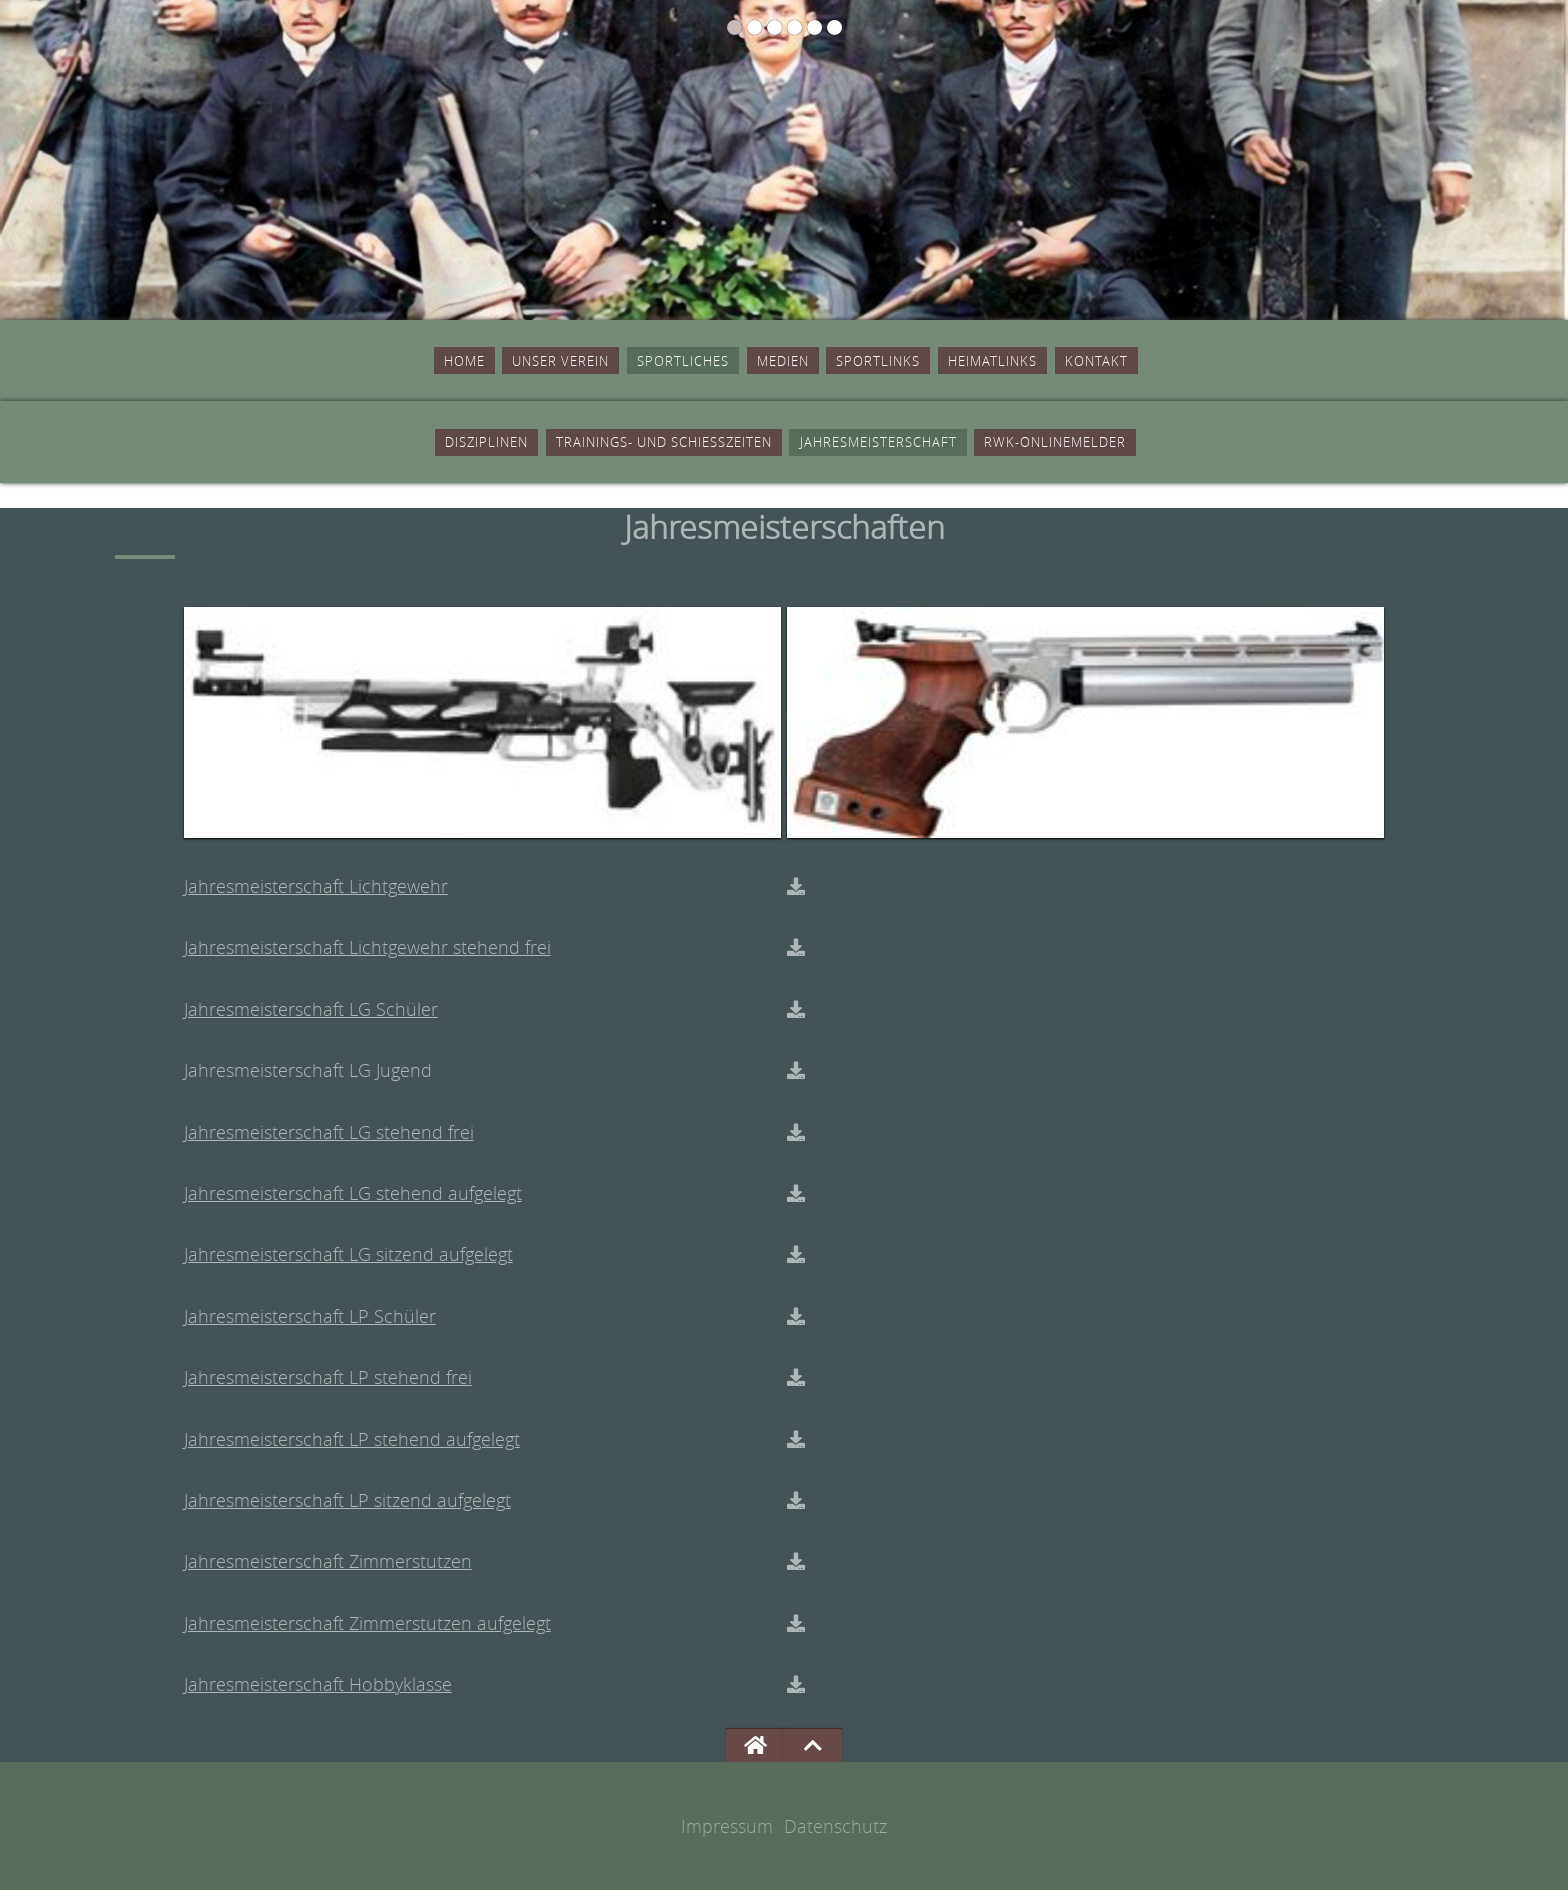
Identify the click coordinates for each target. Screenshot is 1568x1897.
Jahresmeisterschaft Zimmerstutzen (328, 1569)
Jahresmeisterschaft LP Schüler (310, 1323)
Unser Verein (469, 362)
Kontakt (1215, 362)
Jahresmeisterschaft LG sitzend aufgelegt (348, 1262)
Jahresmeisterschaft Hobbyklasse (318, 1692)
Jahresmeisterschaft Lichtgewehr (316, 893)
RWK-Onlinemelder (1188, 447)
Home (335, 362)
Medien (780, 362)
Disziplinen (336, 447)
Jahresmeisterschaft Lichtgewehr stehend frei (367, 955)
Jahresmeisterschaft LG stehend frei (329, 1139)
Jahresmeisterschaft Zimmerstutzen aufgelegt (367, 1630)
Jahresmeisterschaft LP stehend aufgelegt (352, 1446)
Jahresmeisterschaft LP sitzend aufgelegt (347, 1507)
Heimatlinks (1071, 362)
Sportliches (642, 362)
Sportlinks (911, 362)
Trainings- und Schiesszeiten (605, 447)
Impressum (727, 1833)
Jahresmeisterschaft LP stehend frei (328, 1384)
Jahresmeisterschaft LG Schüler (311, 1016)
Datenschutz (835, 1833)
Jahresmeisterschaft (928, 447)
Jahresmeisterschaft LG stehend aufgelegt (353, 1200)
